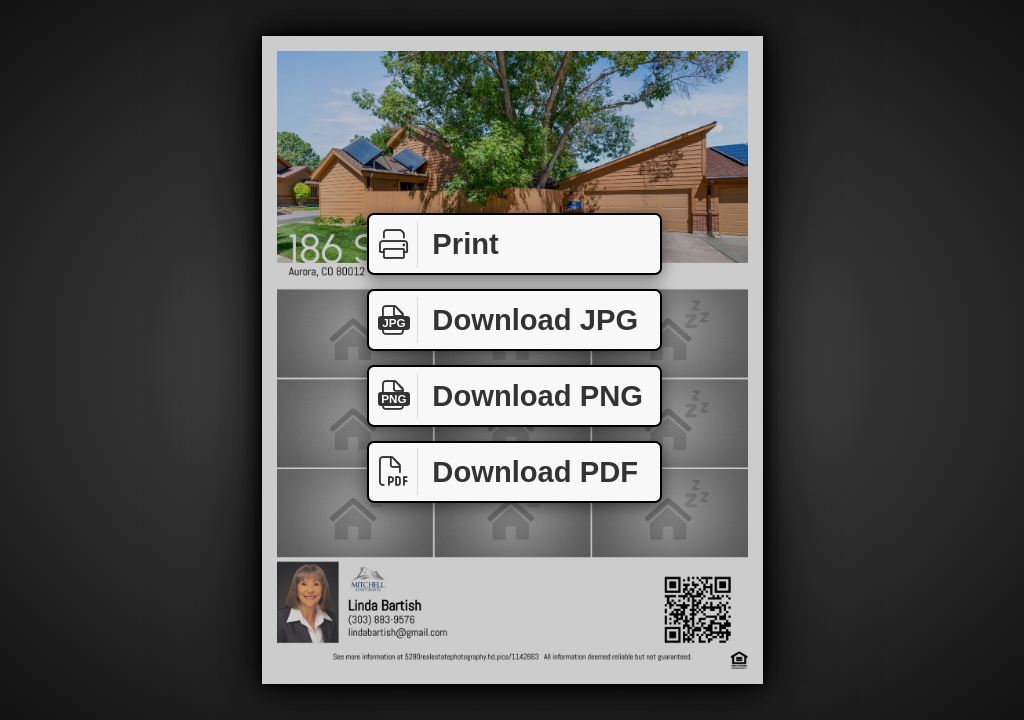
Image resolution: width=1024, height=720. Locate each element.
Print (434, 244)
